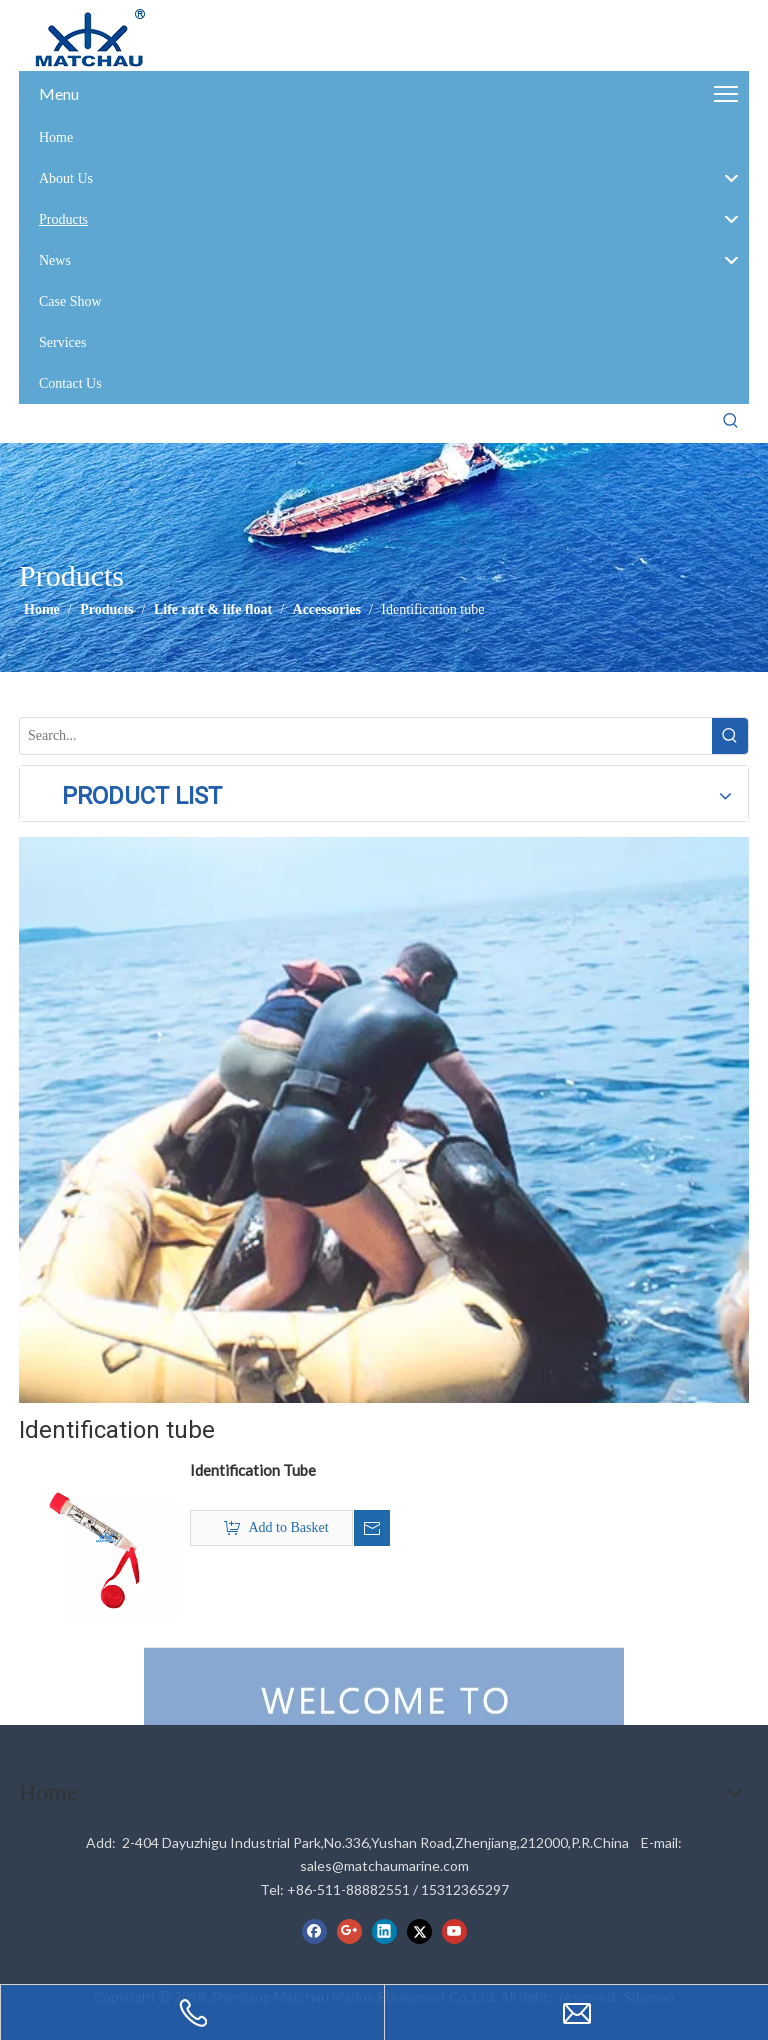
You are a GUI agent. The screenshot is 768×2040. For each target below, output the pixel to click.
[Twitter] (419, 1931)
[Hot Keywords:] (731, 421)
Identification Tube (253, 1470)
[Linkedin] (384, 1931)
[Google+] (349, 1931)
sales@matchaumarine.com (384, 1865)
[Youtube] (454, 1931)
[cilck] (384, 1120)
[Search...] (366, 736)
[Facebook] (314, 1931)
